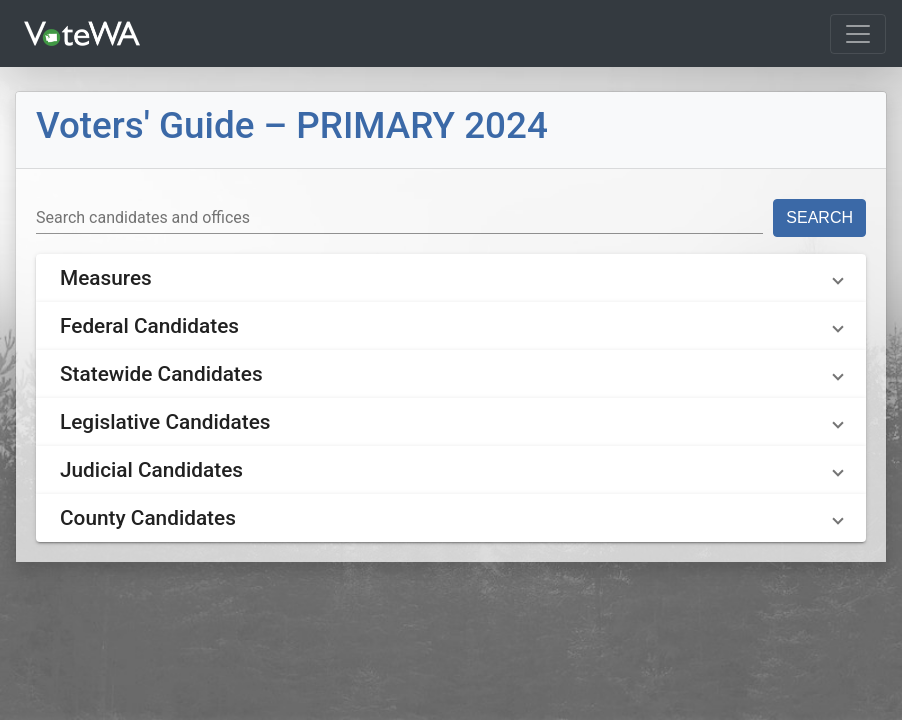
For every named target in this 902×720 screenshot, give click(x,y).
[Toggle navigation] (858, 34)
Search (819, 217)
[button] (451, 278)
